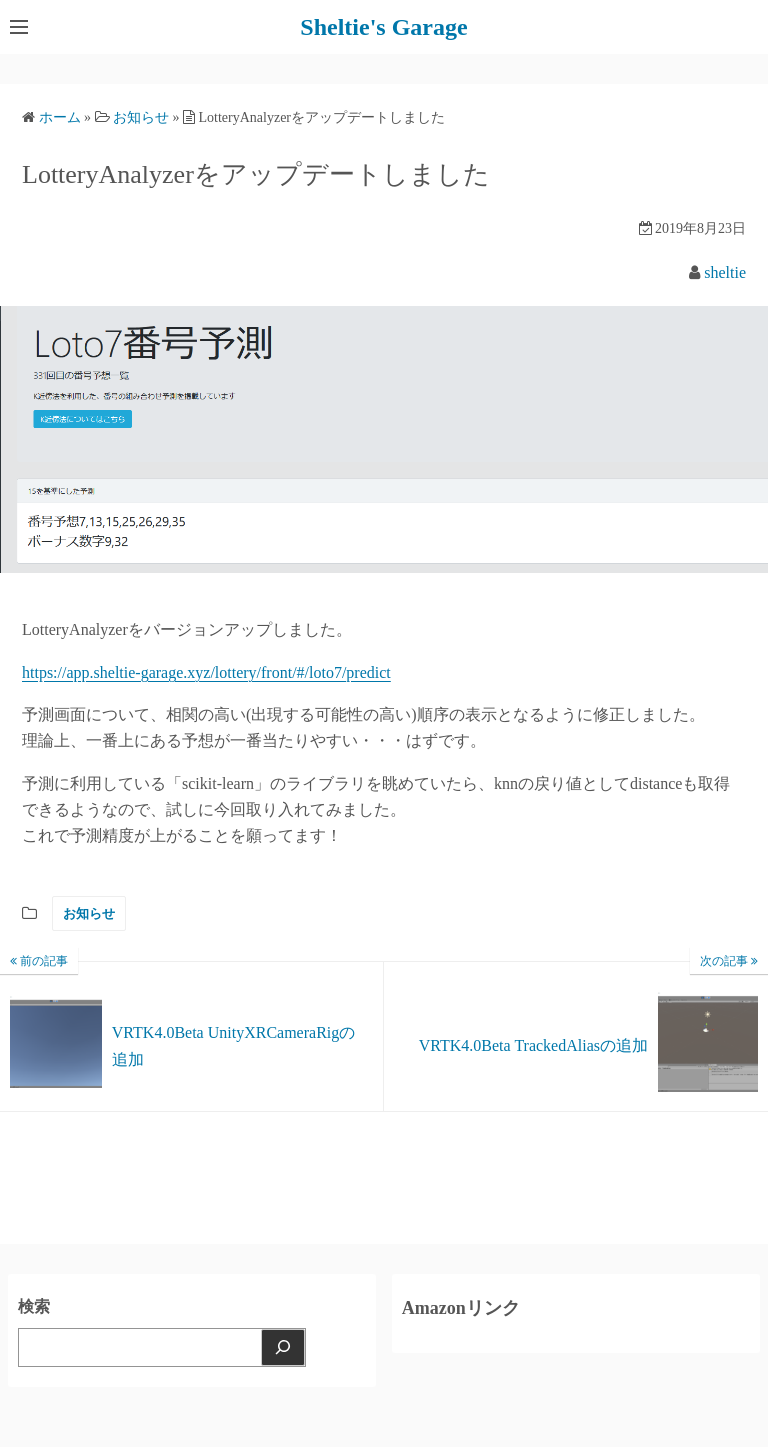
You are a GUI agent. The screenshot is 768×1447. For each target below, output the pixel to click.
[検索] (283, 1347)
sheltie (725, 272)
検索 (34, 1306)
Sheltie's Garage (383, 27)
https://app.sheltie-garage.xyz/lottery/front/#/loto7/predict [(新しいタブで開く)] (206, 672)
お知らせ (89, 913)
